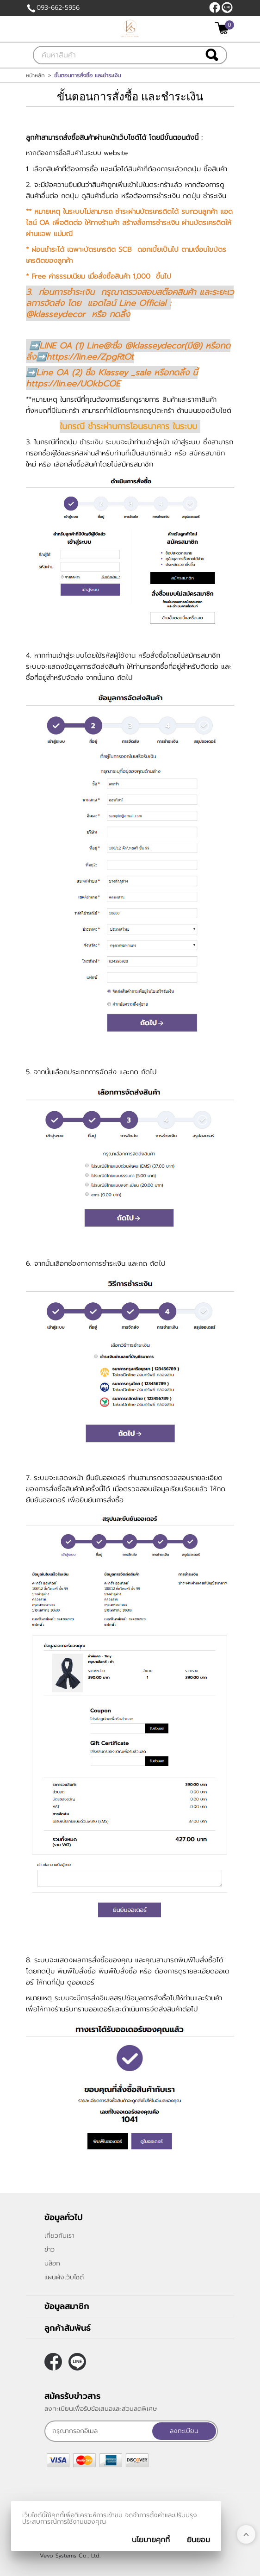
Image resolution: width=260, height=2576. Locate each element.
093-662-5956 (58, 7)
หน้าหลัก (35, 75)
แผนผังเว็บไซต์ (64, 2277)
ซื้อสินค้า (215, 169)
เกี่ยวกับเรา (59, 2235)
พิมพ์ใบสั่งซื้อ (118, 1971)
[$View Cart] (223, 28)
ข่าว (49, 2249)
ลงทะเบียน (184, 2431)
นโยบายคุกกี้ (151, 2539)
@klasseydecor (227, 7)
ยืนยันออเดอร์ (45, 1500)
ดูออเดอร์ (80, 1982)
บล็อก (52, 2263)
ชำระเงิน (214, 196)
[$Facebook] (214, 7)
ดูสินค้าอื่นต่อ (99, 196)
